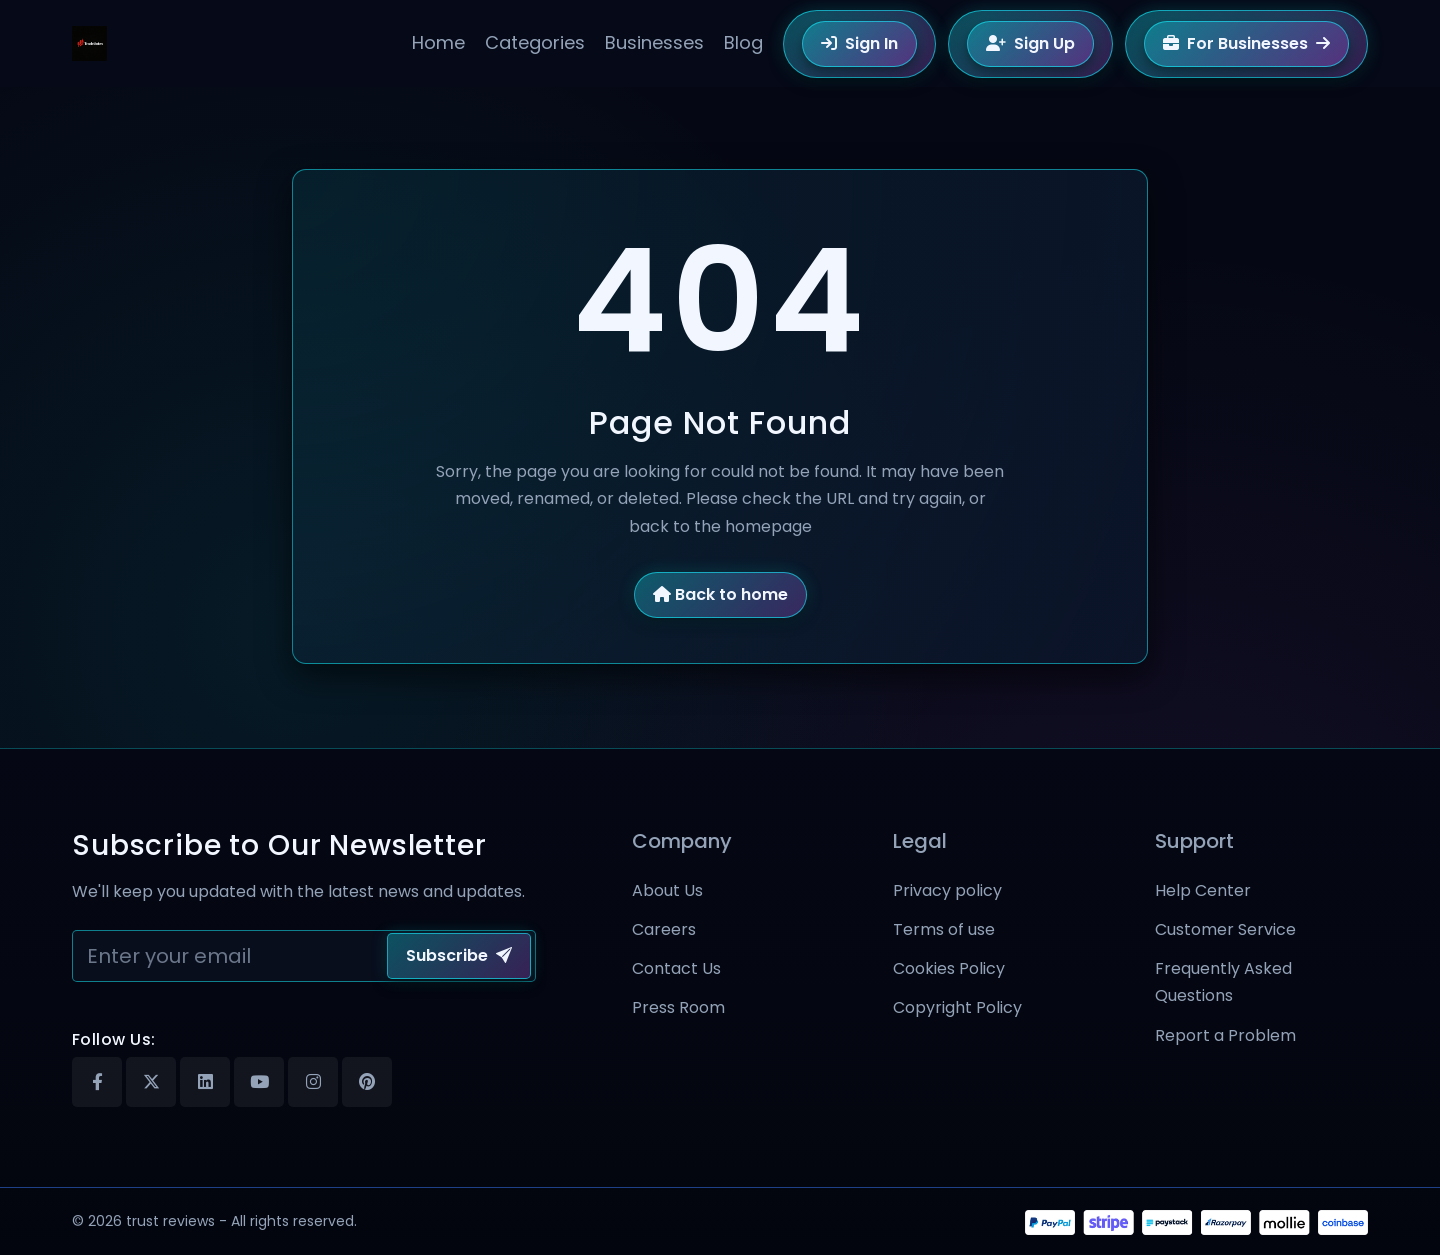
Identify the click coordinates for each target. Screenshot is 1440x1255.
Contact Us (676, 968)
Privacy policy (947, 890)
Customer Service (1225, 929)
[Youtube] (259, 1082)
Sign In (859, 43)
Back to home (720, 594)
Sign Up (1030, 43)
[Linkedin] (205, 1082)
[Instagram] (313, 1082)
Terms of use (944, 929)
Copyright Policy (957, 1007)
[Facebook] (97, 1082)
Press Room (678, 1007)
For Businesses (1246, 43)
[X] (151, 1082)
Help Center (1203, 890)
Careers (664, 929)
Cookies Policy (949, 968)
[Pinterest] (367, 1082)
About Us (667, 890)
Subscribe (459, 955)
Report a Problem (1225, 1035)
